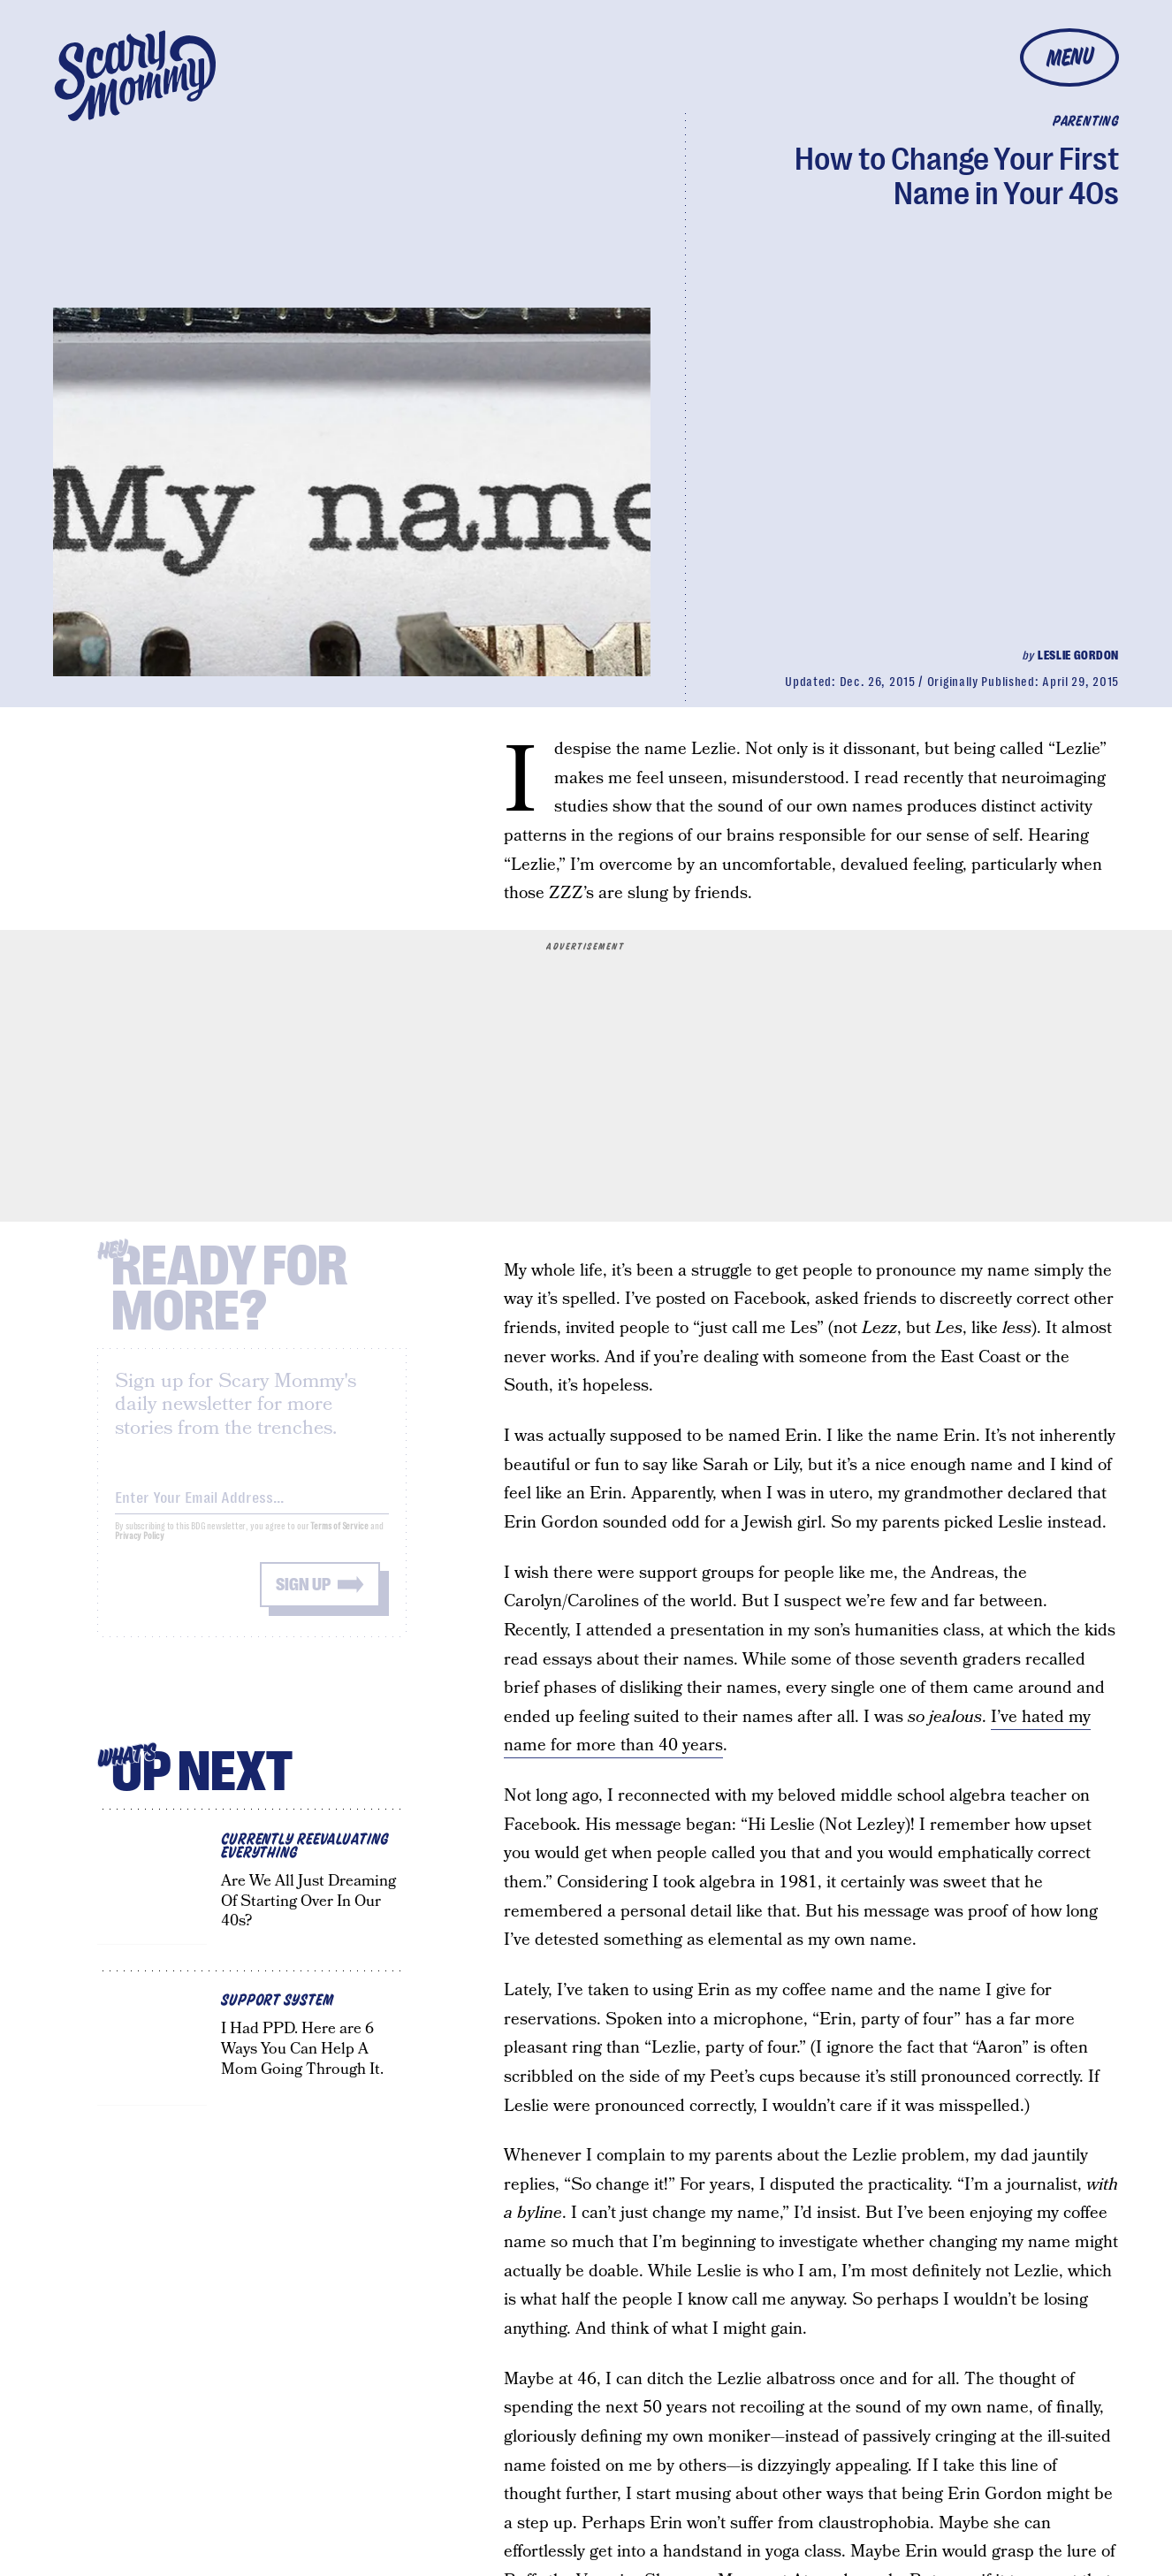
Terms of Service (339, 1539)
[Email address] (252, 1508)
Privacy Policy (139, 1549)
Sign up (303, 1598)
